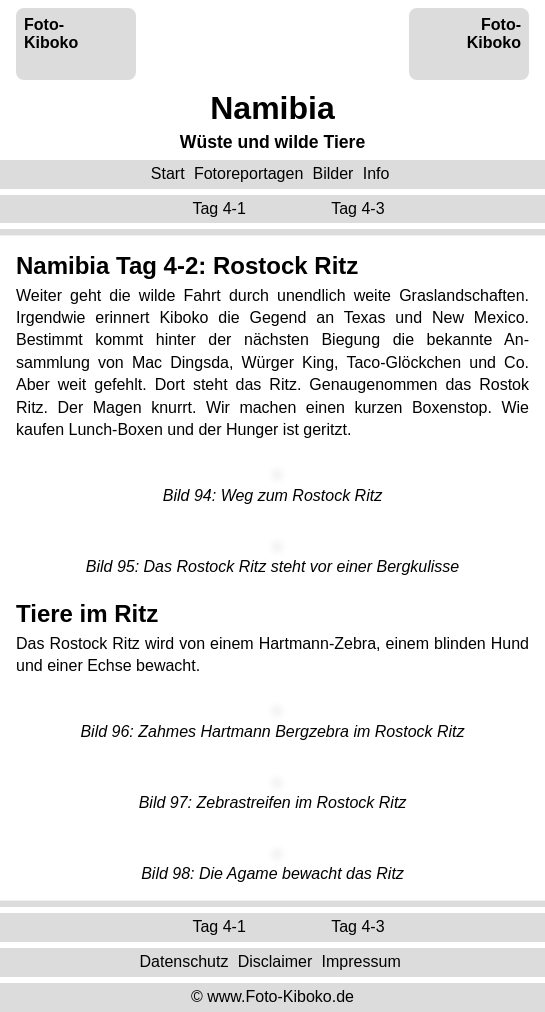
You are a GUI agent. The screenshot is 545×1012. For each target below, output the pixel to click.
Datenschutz (183, 961)
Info (376, 173)
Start (168, 173)
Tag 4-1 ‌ (221, 208)
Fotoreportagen (248, 173)
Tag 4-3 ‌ (360, 208)
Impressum (361, 961)
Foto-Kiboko (51, 33)
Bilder (333, 173)
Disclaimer (275, 961)
